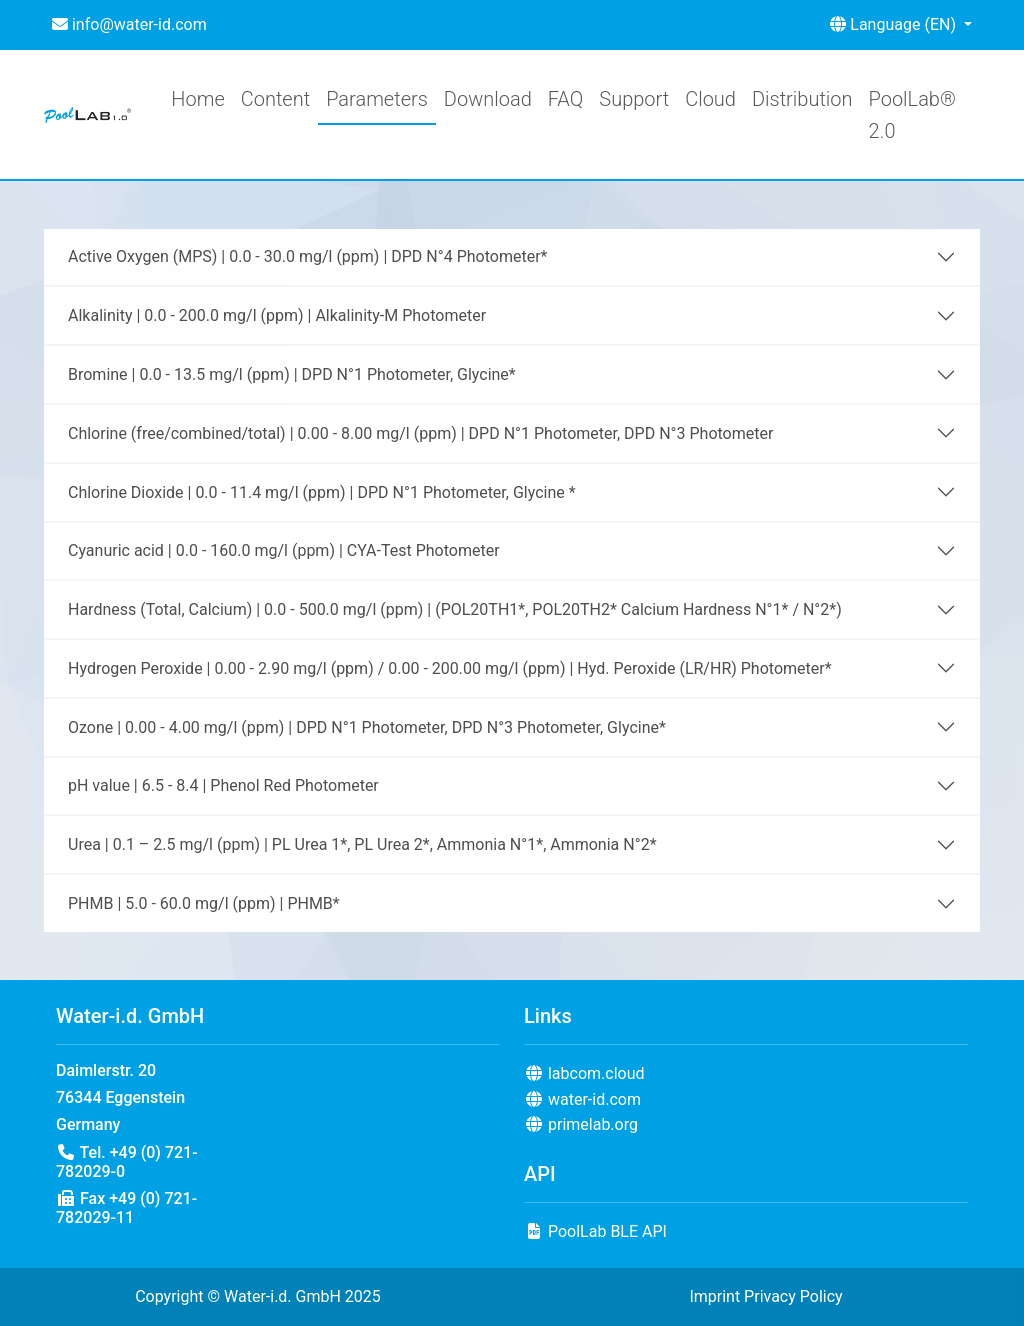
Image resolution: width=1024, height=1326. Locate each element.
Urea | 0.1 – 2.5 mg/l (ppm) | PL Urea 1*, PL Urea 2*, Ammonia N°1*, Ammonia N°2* (362, 844)
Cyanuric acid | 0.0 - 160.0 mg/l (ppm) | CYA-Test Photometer (284, 550)
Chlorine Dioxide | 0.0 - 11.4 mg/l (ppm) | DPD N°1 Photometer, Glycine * (322, 492)
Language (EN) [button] (895, 24)
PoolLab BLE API (595, 1231)
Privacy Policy (793, 1296)
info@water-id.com (129, 24)
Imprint (714, 1296)
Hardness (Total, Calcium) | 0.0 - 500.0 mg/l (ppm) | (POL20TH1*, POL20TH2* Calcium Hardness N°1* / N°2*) (455, 609)
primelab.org (581, 1124)
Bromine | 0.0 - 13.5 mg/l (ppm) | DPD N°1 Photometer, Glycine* (292, 374)
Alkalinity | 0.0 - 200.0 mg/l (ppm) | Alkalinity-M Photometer (277, 315)
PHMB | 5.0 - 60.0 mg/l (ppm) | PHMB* (204, 903)
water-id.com (582, 1099)
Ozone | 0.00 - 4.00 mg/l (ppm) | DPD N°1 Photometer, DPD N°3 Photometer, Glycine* (367, 727)
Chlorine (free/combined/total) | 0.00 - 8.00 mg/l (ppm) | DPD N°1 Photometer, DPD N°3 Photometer (420, 433)
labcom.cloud (584, 1073)
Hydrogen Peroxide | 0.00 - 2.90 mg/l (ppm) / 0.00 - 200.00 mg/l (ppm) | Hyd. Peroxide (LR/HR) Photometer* (450, 668)
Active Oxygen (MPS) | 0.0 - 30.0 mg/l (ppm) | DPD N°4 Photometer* (307, 256)
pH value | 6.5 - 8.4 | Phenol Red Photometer (223, 785)
